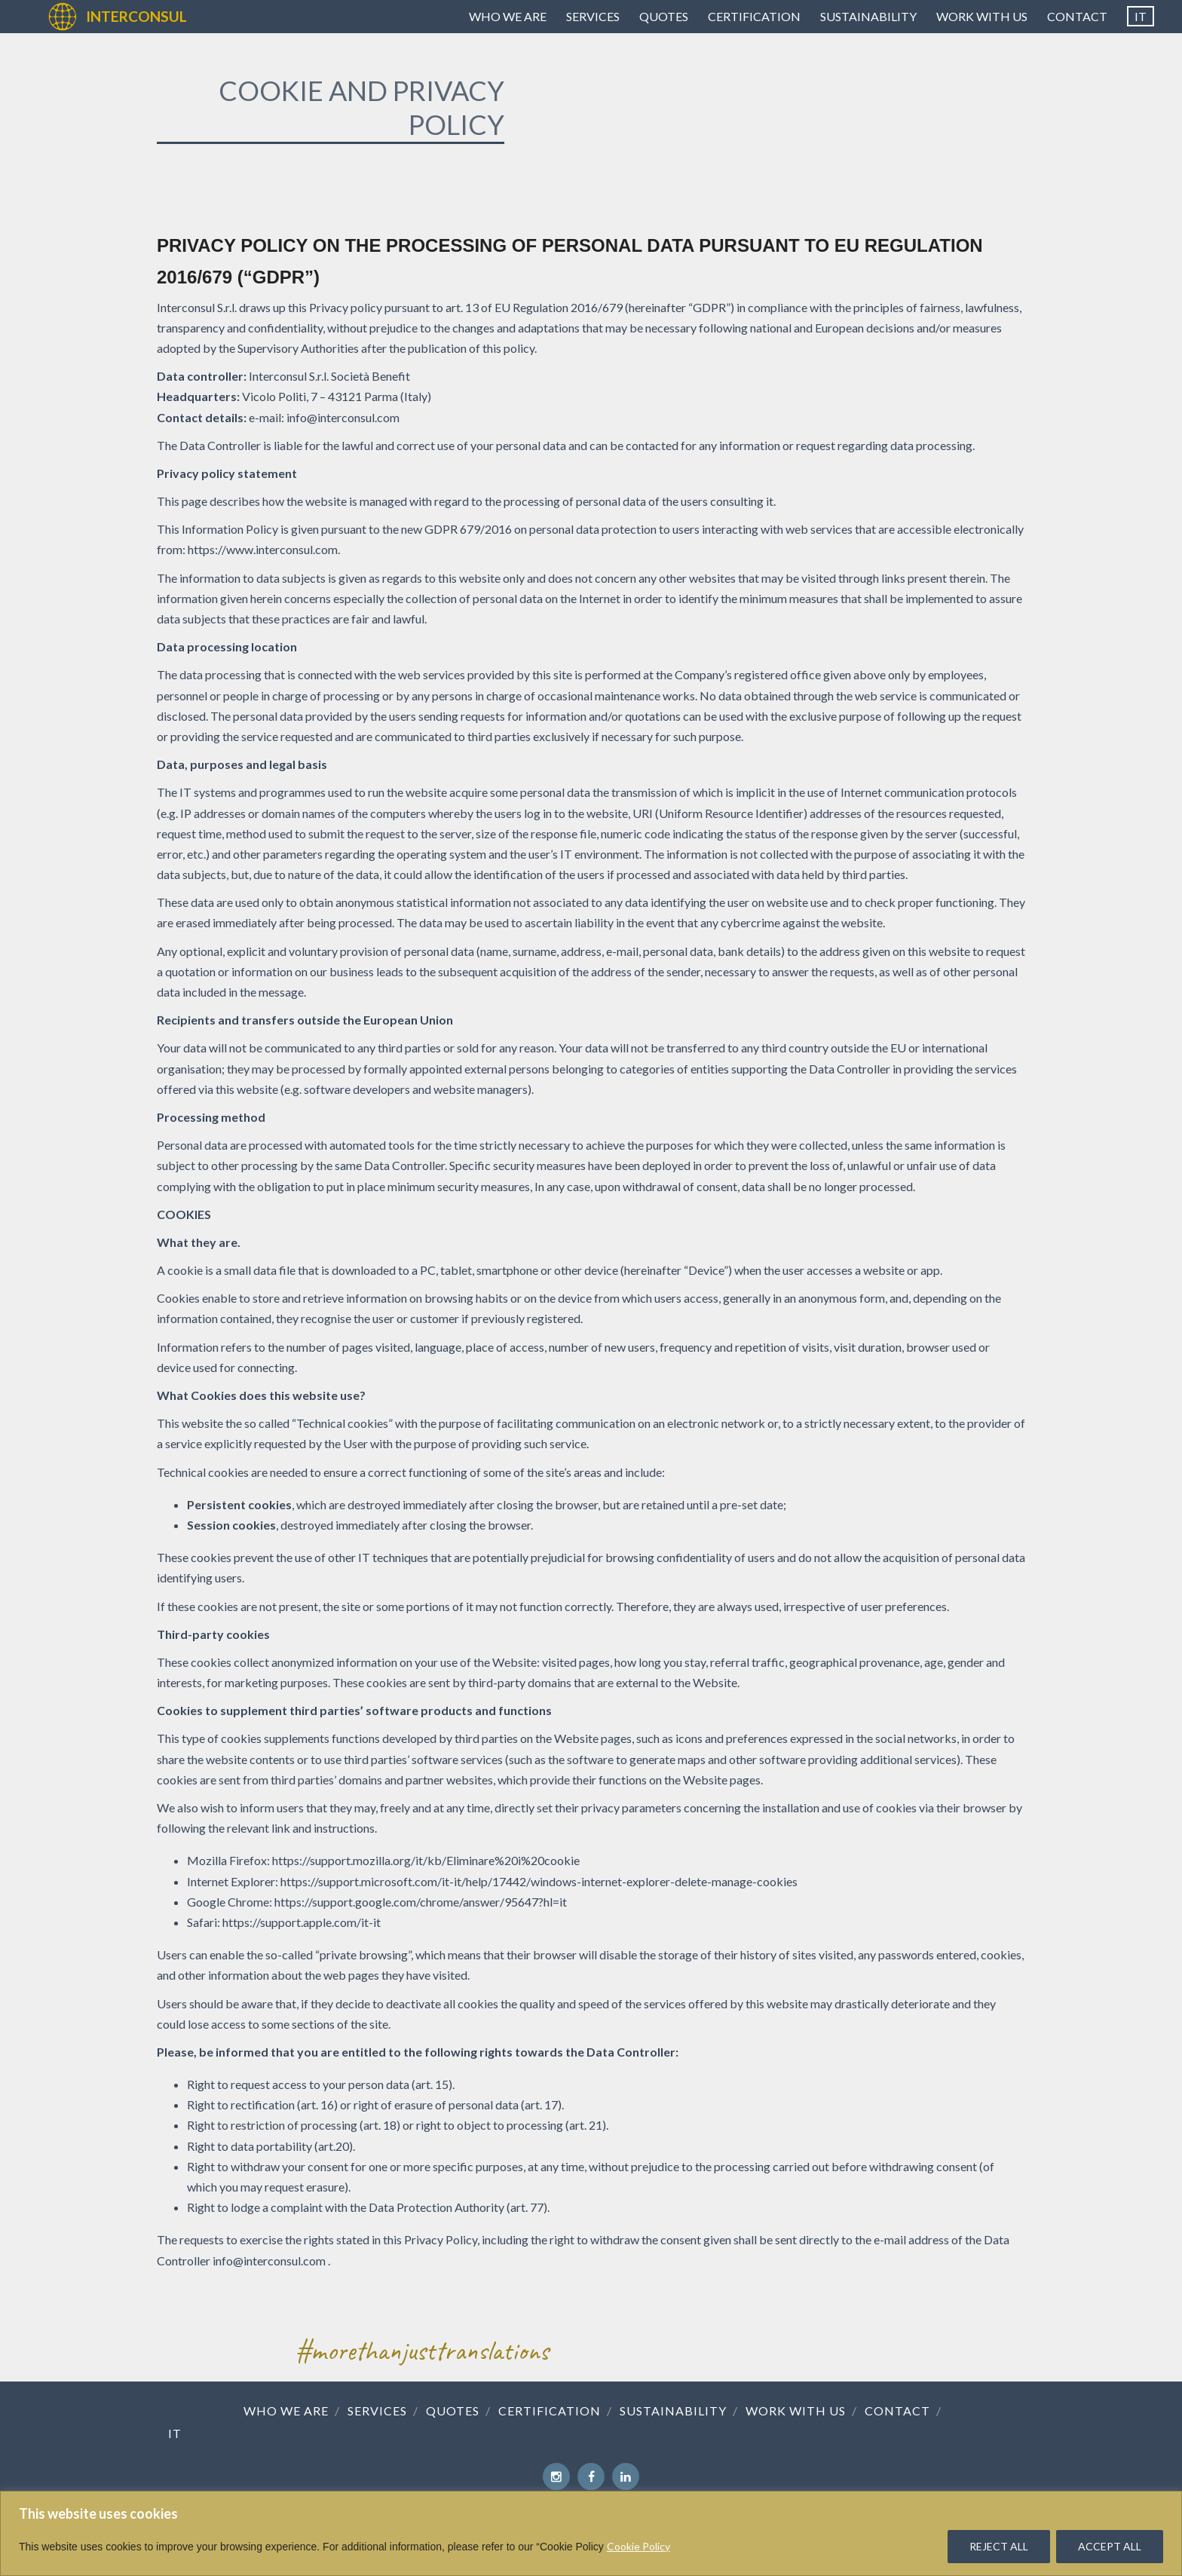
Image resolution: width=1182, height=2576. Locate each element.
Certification (754, 16)
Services (593, 16)
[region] (591, 2533)
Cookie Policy (638, 2546)
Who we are (508, 16)
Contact (1077, 16)
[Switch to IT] (1140, 16)
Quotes (663, 16)
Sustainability (868, 16)
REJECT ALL (998, 2546)
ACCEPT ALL (1109, 2546)
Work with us (981, 16)
